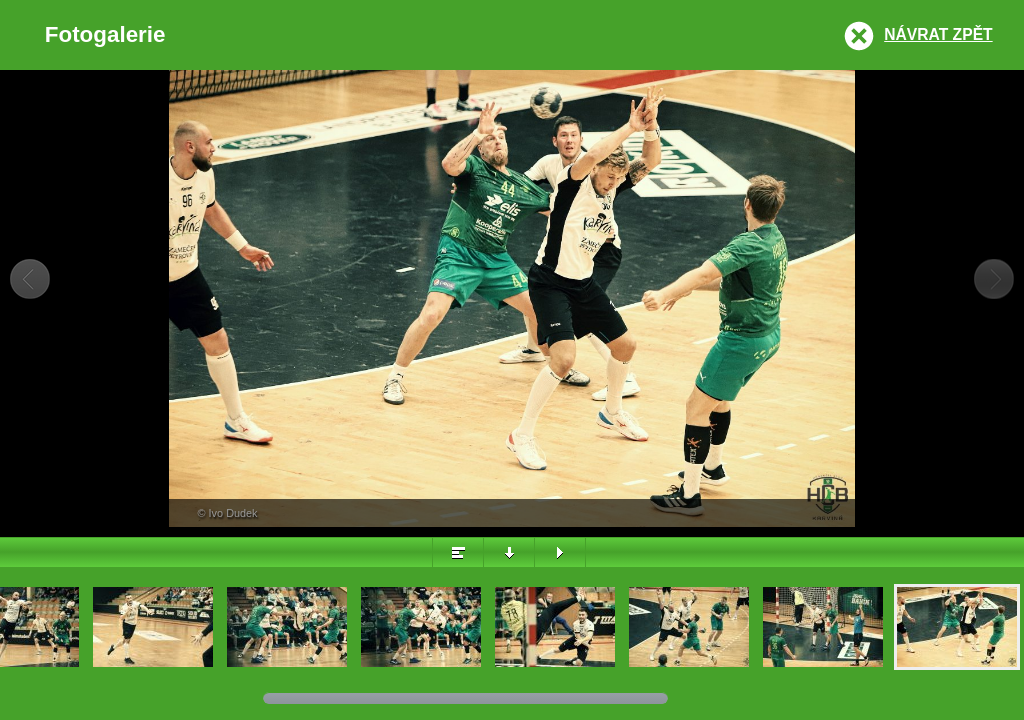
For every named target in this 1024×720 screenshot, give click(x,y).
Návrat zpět (938, 34)
